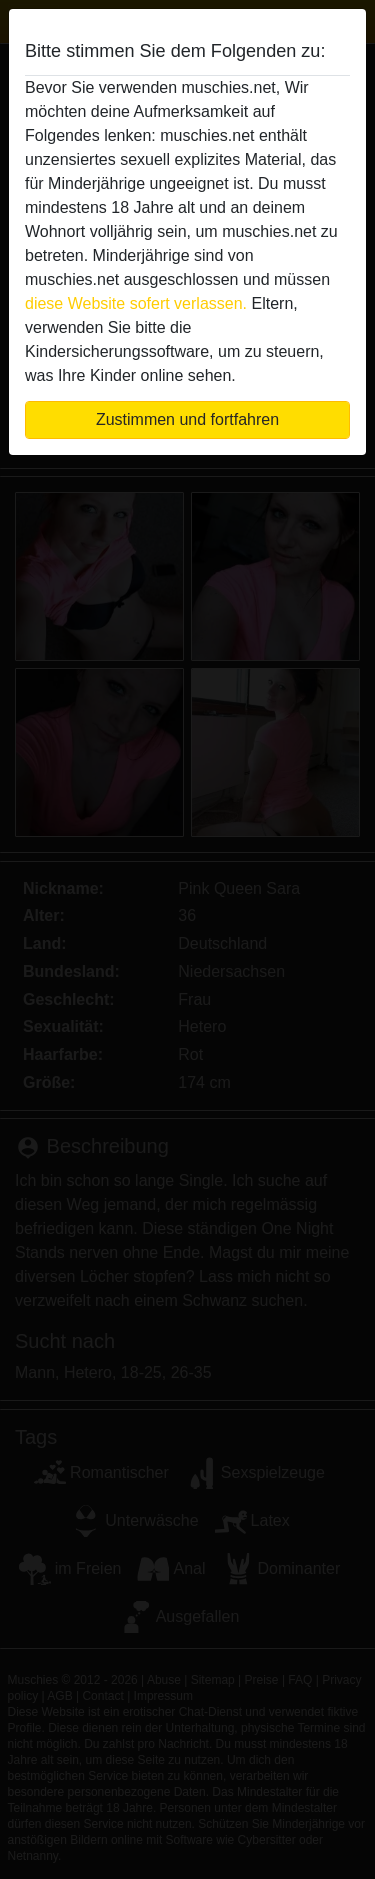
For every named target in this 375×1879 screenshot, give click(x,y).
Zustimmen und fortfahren (187, 419)
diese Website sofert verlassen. (136, 303)
